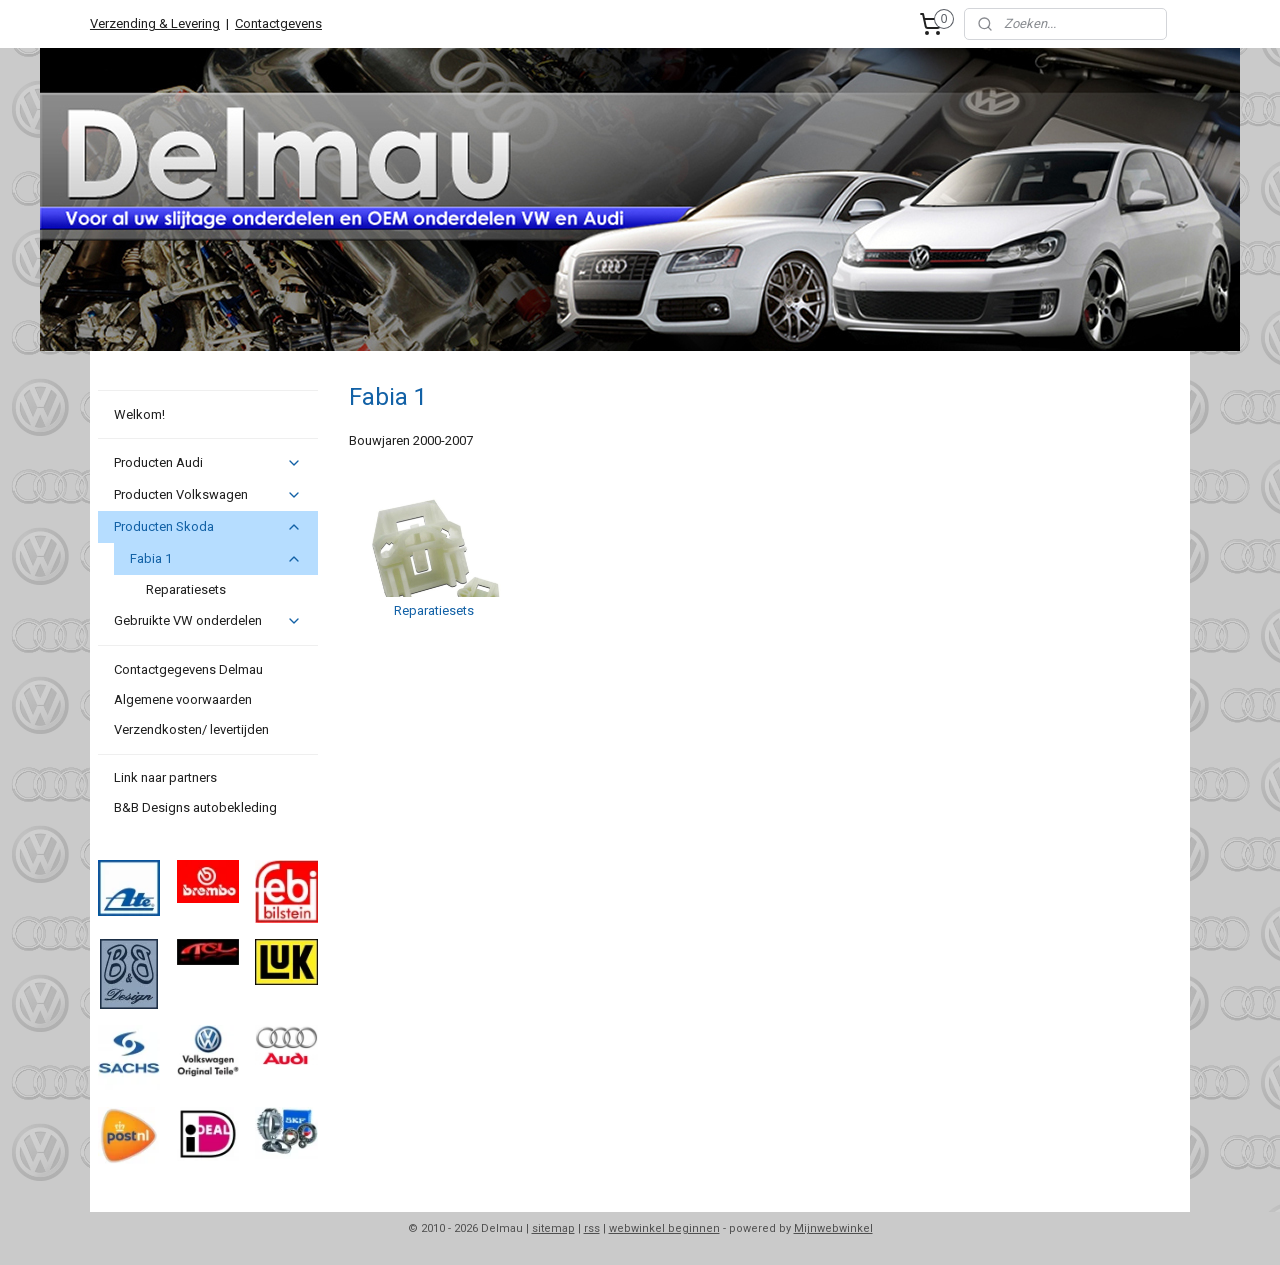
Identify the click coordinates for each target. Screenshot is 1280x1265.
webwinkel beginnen (664, 1228)
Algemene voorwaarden (183, 699)
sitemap (553, 1228)
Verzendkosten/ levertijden (191, 729)
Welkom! (139, 414)
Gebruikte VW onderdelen (207, 621)
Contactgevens (278, 23)
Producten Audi (207, 463)
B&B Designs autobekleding (195, 807)
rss (592, 1228)
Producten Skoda (207, 527)
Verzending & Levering (155, 23)
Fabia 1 (215, 559)
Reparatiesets (186, 589)
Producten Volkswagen (207, 495)
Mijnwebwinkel (833, 1228)
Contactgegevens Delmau (188, 669)
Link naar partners (165, 777)
